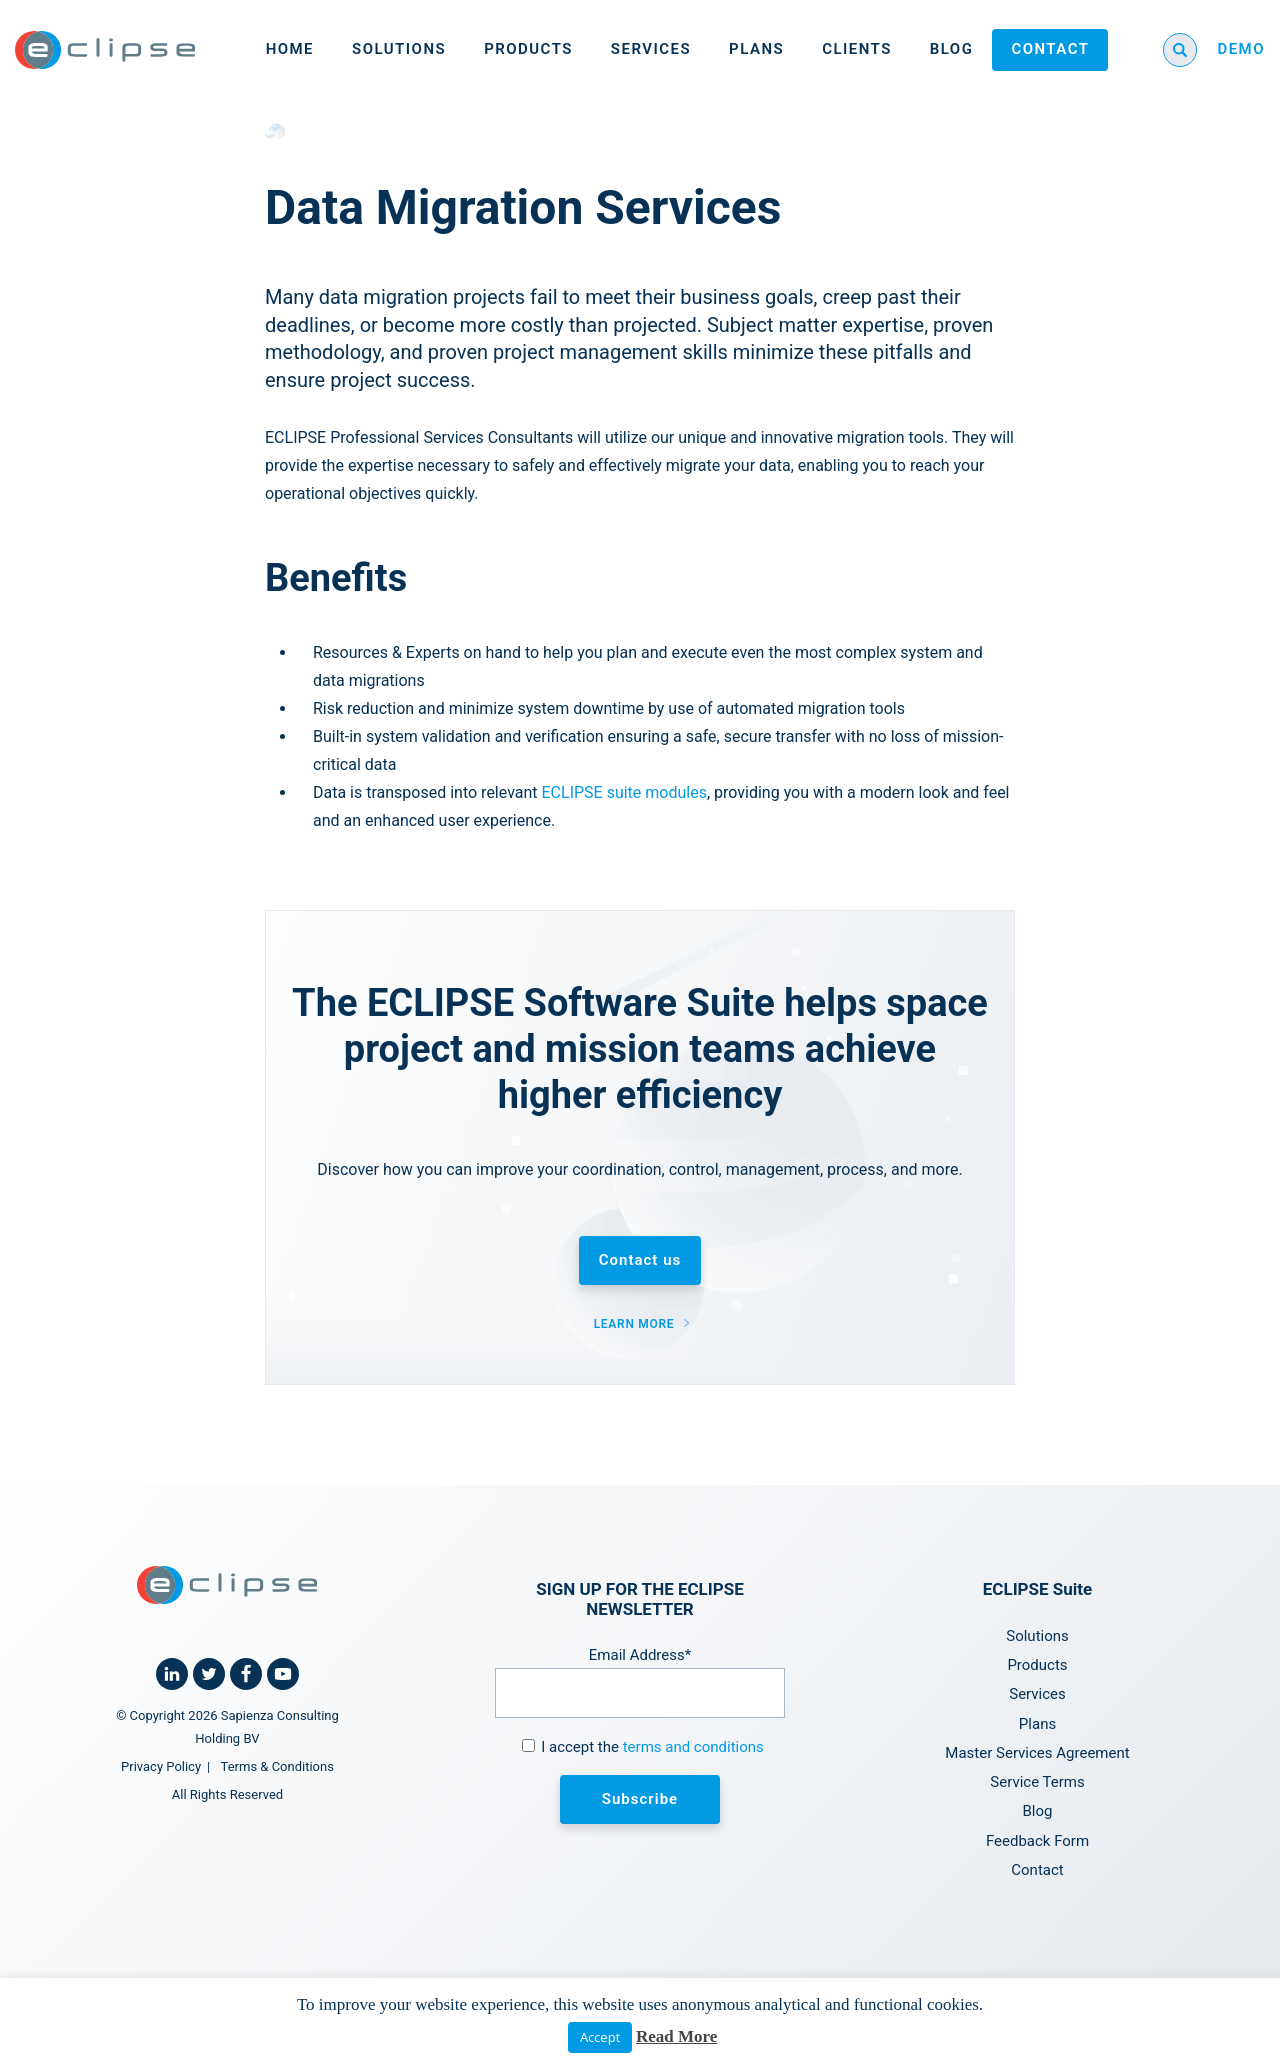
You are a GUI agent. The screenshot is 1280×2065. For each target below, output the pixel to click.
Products (528, 49)
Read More (676, 2036)
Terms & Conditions (277, 1766)
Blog (952, 49)
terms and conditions (693, 1747)
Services (651, 49)
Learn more (634, 1324)
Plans (756, 49)
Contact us (640, 1260)
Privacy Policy (161, 1766)
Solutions (399, 49)
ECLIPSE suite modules (624, 792)
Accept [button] (600, 2037)
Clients (857, 49)
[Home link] (105, 50)
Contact (1050, 49)
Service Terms (1037, 1782)
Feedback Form (1037, 1841)
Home (290, 49)
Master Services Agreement (1037, 1753)
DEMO (1241, 49)
